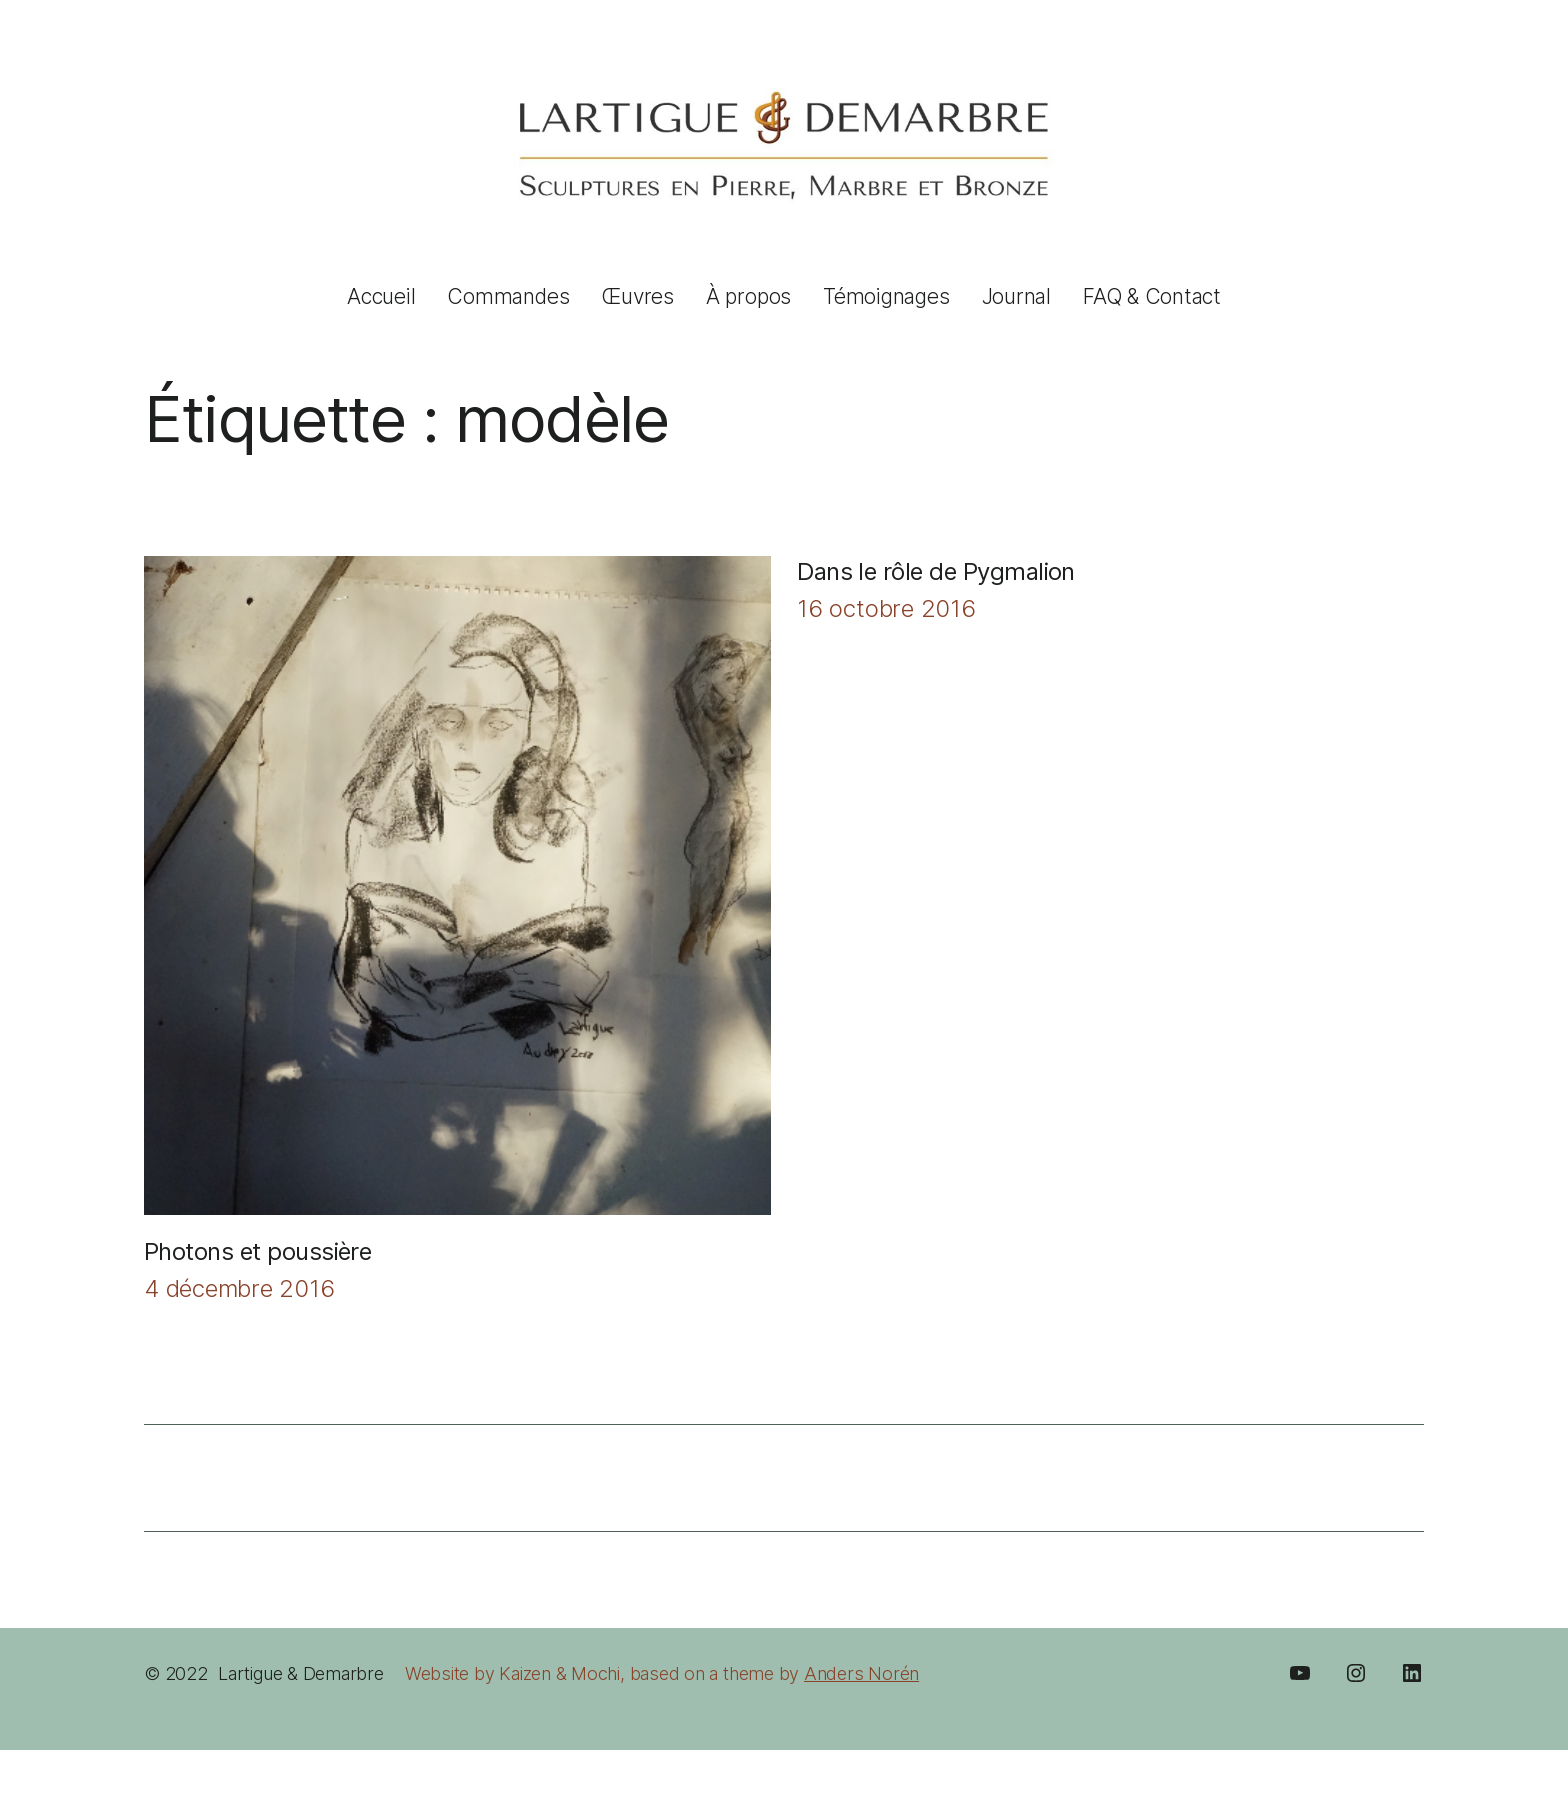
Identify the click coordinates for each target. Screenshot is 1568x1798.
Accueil (381, 296)
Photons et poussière (257, 1251)
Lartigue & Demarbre (301, 1673)
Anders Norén (861, 1673)
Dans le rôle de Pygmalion (936, 571)
